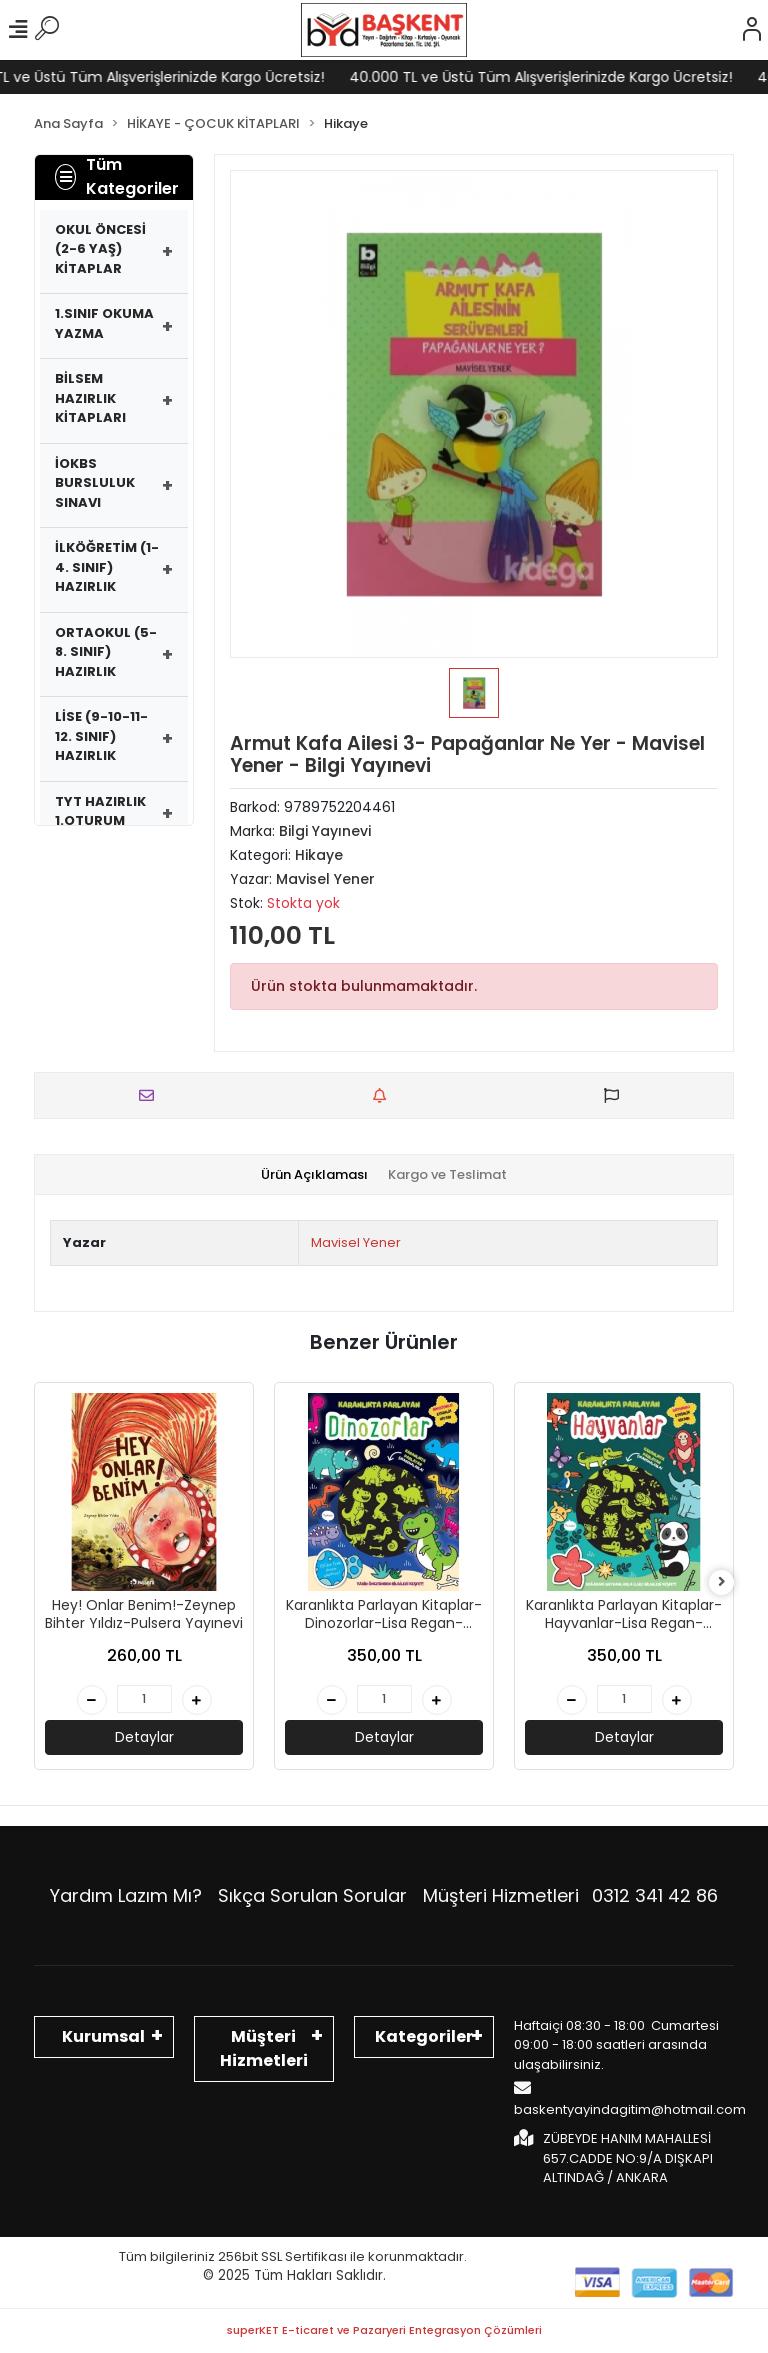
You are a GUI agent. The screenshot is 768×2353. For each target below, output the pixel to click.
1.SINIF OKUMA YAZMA (104, 323)
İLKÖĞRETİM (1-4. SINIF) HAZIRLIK (107, 567)
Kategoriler (424, 2036)
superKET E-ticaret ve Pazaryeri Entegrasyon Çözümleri (384, 2330)
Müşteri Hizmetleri (570, 1895)
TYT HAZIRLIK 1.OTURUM (100, 811)
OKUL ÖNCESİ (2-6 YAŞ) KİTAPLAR (100, 249)
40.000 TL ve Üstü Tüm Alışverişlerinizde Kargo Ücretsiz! (563, 77)
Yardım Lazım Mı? (126, 1895)
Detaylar (144, 1737)
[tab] (314, 1175)
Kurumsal (103, 2036)
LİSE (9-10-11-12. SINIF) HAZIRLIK (101, 736)
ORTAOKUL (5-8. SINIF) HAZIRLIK (106, 652)
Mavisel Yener (356, 1242)
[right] (722, 1582)
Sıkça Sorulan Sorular (312, 1895)
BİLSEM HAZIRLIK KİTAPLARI (90, 398)
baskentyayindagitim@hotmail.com (630, 2099)
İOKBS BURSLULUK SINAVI (95, 483)
